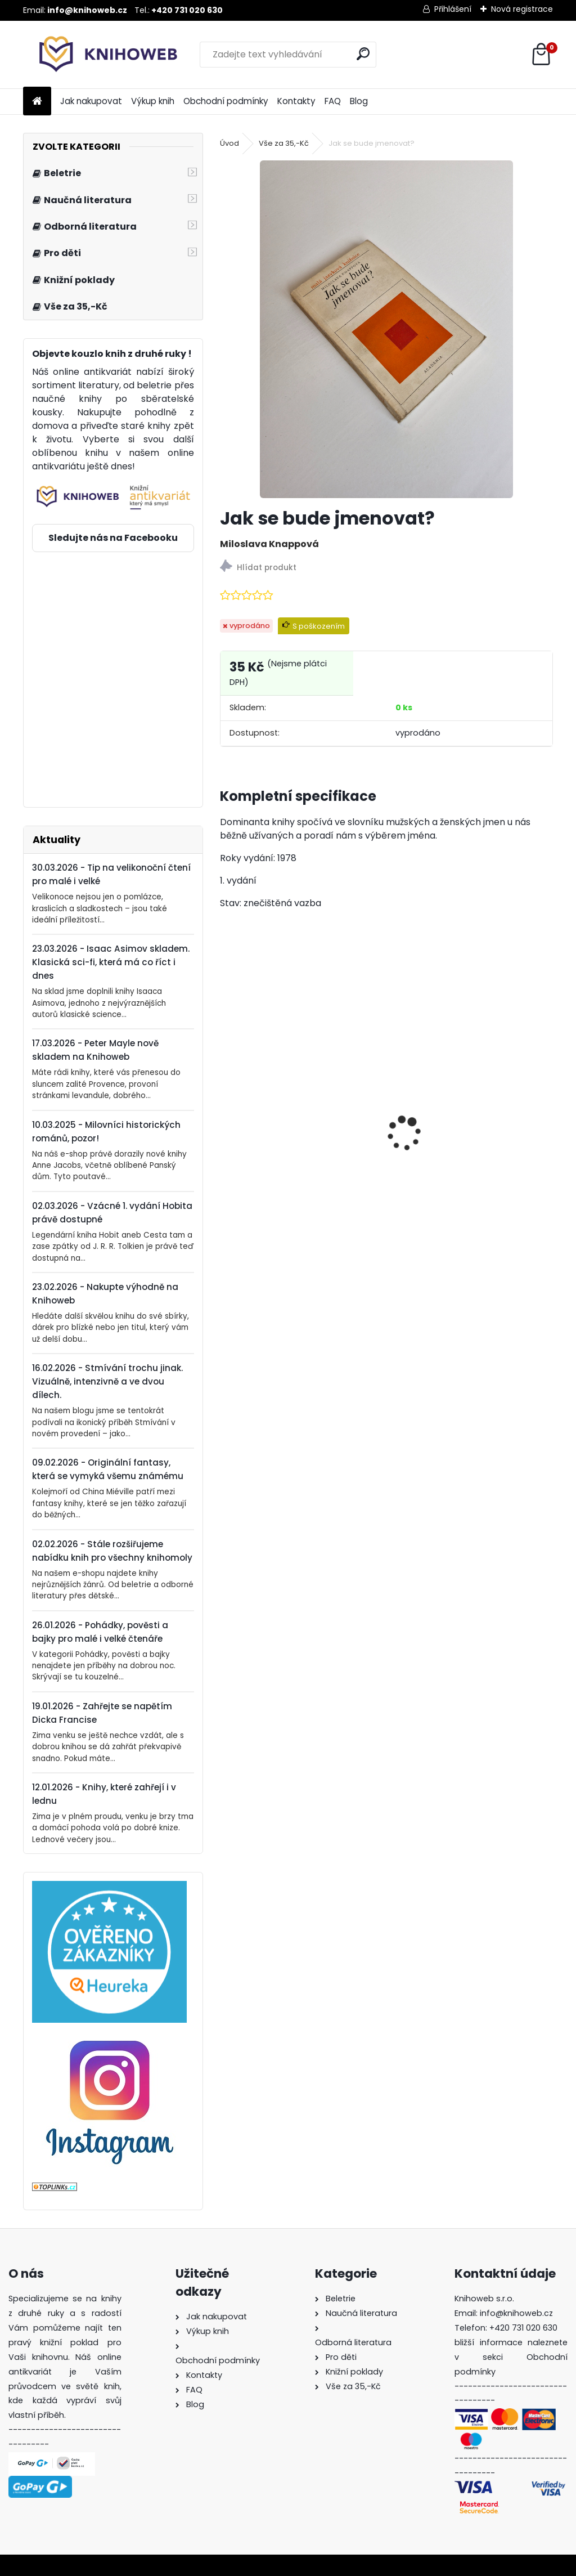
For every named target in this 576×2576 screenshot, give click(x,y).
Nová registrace (522, 9)
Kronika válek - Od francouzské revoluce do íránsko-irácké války (470, 1186)
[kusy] (255, 1243)
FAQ (333, 101)
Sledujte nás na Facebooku (113, 537)
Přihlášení (452, 9)
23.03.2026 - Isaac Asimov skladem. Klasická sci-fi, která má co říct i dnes (111, 962)
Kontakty (296, 101)
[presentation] (226, 1114)
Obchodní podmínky (225, 101)
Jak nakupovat (91, 101)
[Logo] (100, 54)
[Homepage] (37, 101)
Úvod (229, 143)
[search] (363, 53)
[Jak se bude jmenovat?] (386, 329)
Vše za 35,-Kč (284, 143)
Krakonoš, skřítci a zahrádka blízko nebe (291, 1186)
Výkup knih (152, 101)
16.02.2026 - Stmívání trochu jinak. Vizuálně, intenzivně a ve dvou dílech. (107, 1381)
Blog (359, 101)
